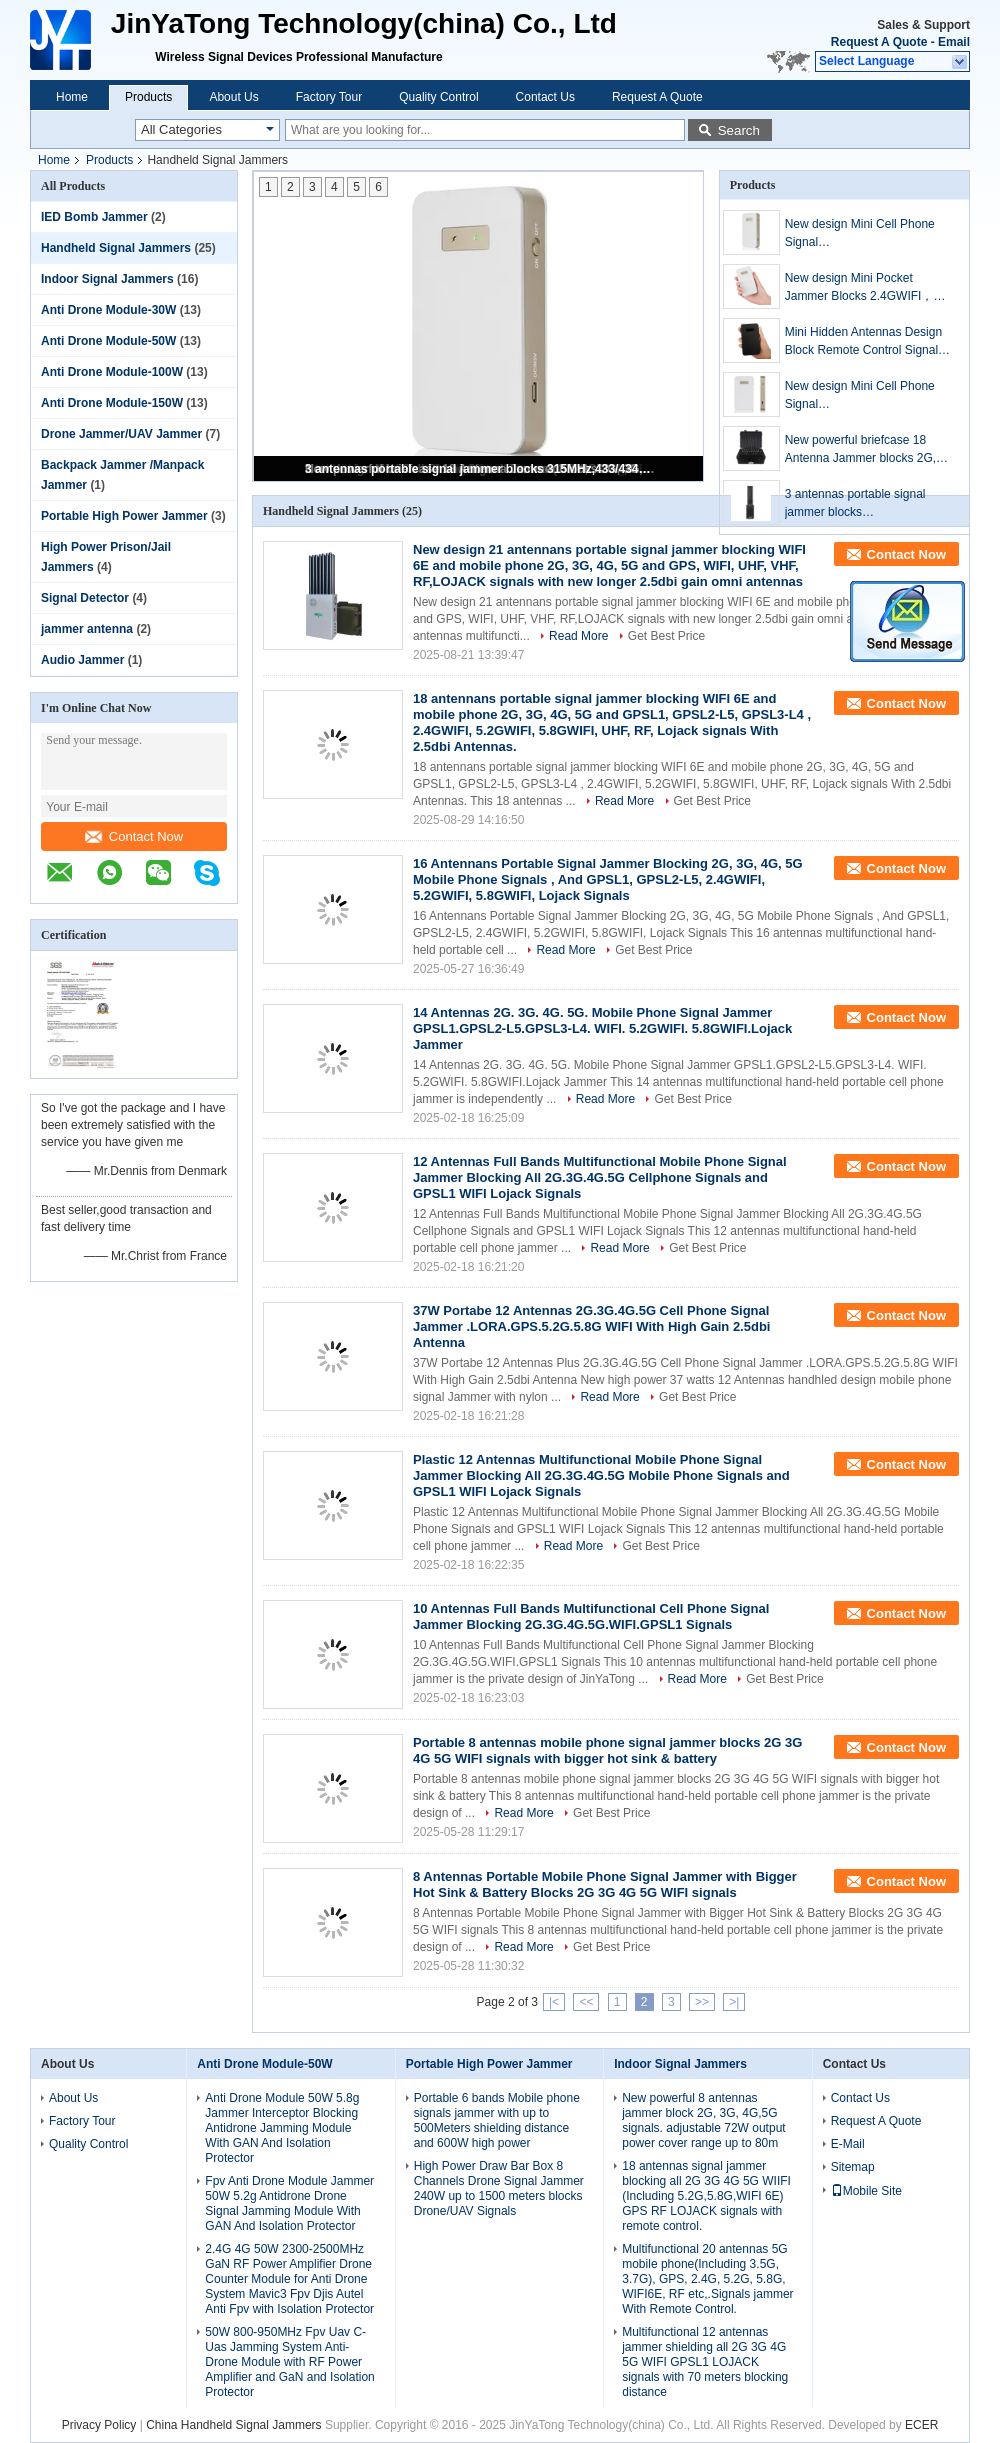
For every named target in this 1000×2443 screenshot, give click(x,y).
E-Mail (848, 2144)
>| (734, 2002)
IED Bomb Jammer (94, 217)
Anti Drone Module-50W (108, 341)
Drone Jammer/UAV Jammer (121, 434)
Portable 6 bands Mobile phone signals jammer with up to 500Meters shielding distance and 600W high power (497, 2120)
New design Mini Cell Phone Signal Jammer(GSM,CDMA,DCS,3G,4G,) (867, 234)
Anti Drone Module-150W (112, 403)
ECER (921, 2425)
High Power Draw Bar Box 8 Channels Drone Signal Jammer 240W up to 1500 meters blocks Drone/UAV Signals (499, 2188)
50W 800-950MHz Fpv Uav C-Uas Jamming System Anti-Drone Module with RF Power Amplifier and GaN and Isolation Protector (289, 2362)
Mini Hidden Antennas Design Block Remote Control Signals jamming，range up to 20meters (864, 342)
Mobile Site (866, 2191)
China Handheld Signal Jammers (233, 2425)
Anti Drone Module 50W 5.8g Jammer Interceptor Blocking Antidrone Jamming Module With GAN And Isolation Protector (282, 2128)
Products (148, 97)
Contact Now (134, 836)
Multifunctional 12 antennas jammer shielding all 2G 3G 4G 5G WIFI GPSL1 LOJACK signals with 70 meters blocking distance (705, 2362)
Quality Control (438, 97)
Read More (578, 636)
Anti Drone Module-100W (112, 372)
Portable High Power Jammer (124, 516)
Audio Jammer (82, 660)
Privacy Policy (99, 2425)
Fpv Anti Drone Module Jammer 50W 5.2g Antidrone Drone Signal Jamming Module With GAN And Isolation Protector (289, 2203)
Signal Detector (85, 598)
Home (72, 97)
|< (554, 2002)
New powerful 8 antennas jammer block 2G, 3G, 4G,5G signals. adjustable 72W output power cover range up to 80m (703, 2120)
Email (954, 42)
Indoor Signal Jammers (107, 279)
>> (702, 2002)
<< (586, 2002)
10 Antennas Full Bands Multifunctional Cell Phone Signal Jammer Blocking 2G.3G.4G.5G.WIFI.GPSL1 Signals (591, 1616)
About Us (233, 97)
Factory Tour (329, 97)
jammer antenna (87, 629)
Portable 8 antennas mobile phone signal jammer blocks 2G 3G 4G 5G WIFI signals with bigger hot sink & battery (607, 1750)
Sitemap (853, 2167)
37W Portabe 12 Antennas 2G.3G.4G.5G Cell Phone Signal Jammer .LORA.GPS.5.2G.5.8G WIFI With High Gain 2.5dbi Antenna (591, 1326)
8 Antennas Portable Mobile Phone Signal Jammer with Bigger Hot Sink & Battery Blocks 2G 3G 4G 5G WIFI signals (605, 1884)
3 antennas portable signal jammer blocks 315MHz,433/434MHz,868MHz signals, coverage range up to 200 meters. (480, 469)
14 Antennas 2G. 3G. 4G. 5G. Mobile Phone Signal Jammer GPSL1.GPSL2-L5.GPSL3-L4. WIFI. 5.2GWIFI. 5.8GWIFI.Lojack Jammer (602, 1028)
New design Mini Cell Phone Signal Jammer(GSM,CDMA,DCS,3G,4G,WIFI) (867, 396)
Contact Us (545, 97)
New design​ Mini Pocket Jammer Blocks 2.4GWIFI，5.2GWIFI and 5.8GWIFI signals (859, 288)
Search (739, 130)
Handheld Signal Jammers (116, 248)
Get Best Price (666, 636)
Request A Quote (879, 42)
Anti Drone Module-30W (108, 310)
